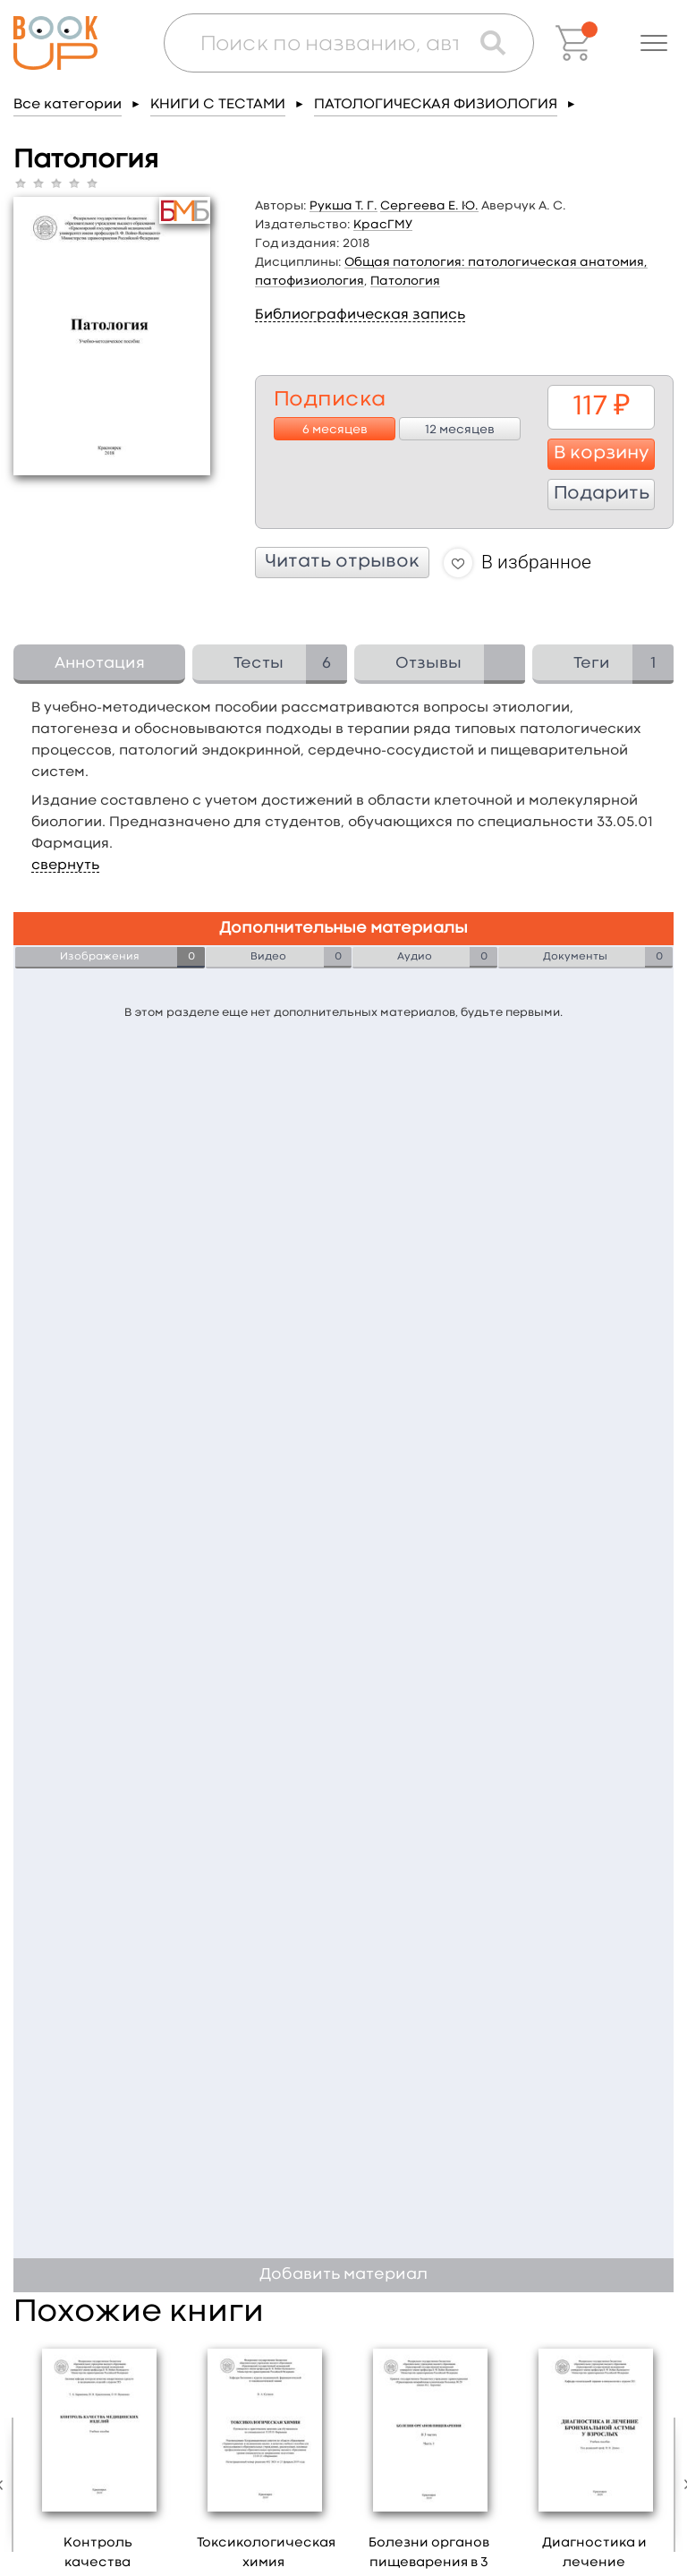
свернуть (65, 865)
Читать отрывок (342, 562)
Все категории (67, 104)
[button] (654, 43)
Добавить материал (343, 2275)
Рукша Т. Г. (343, 205)
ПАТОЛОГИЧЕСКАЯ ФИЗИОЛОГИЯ (435, 104)
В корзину (601, 454)
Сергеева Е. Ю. (429, 205)
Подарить (601, 494)
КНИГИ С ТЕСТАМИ (217, 104)
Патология (405, 281)
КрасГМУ (382, 224)
